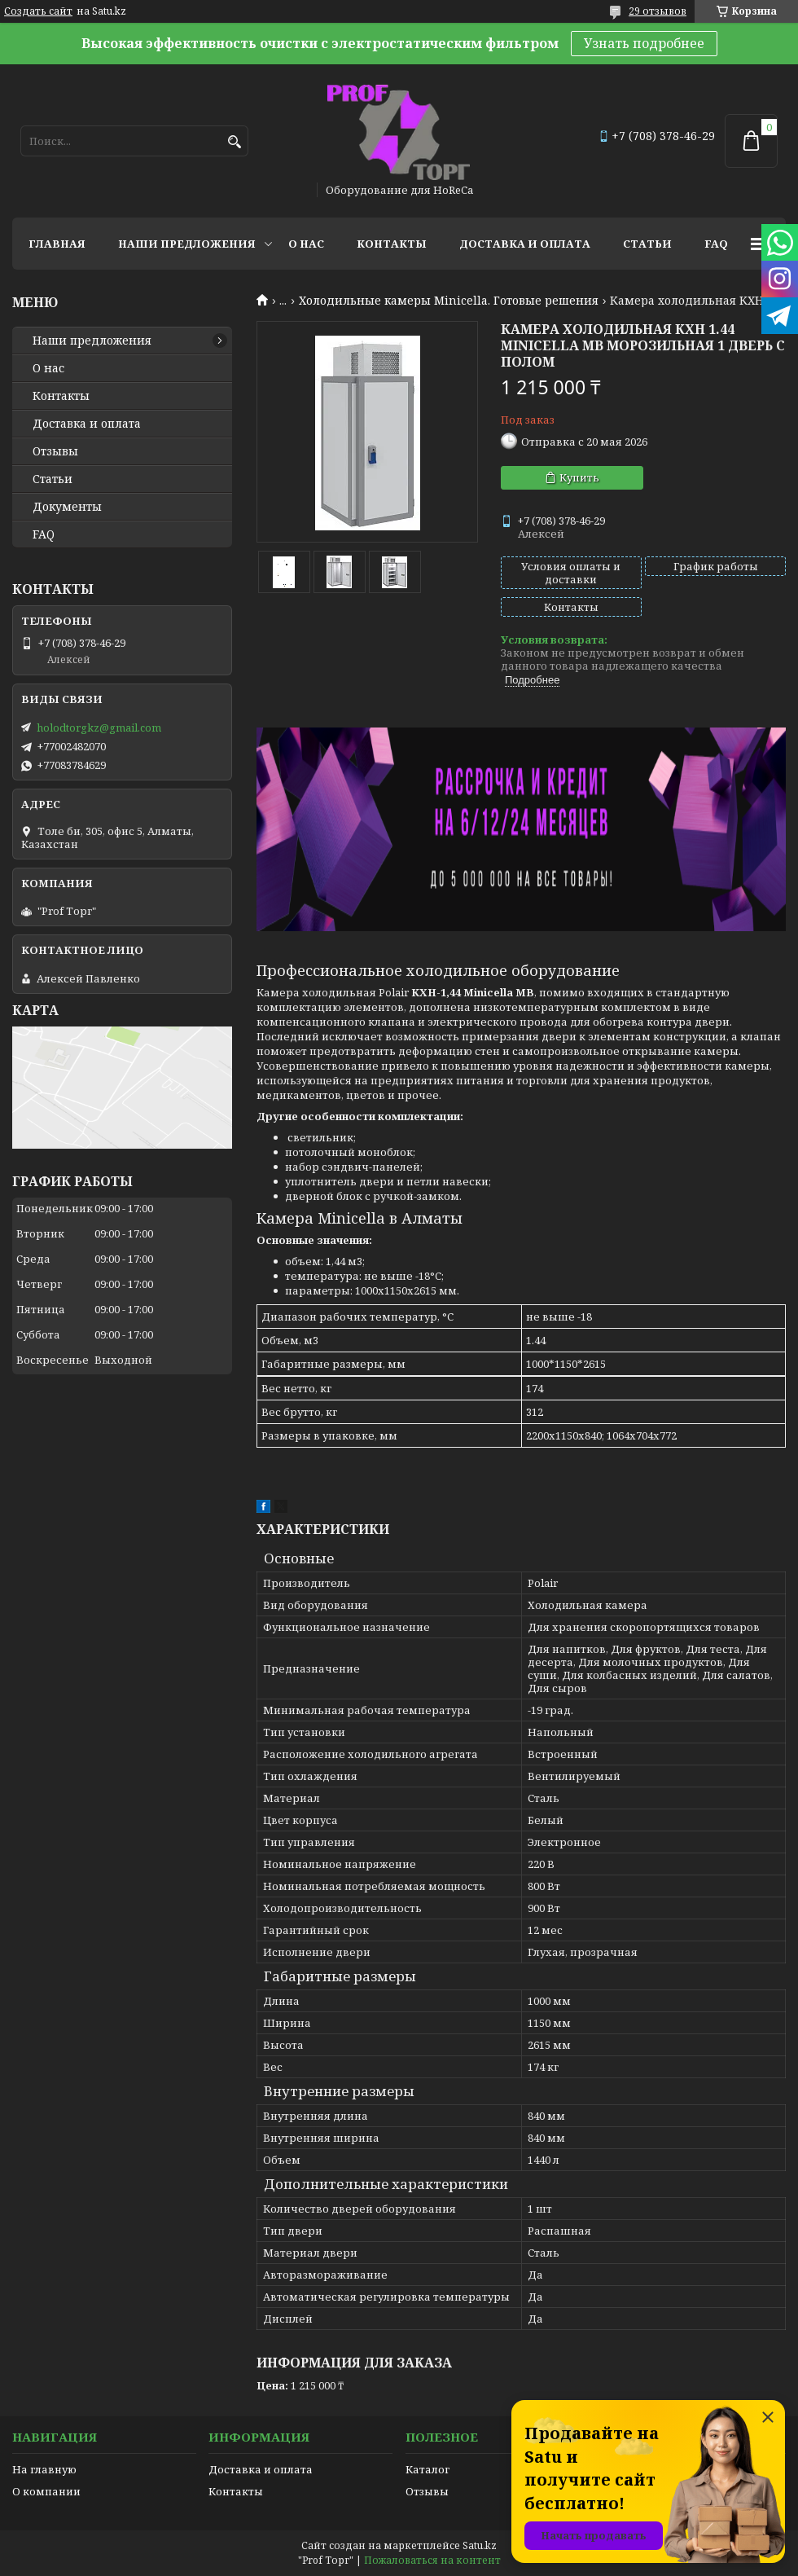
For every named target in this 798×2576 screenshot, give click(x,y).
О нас (306, 243)
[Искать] (234, 142)
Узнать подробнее (644, 43)
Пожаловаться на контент (432, 2560)
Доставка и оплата (524, 243)
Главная (57, 243)
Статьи (647, 243)
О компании (46, 2491)
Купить (579, 477)
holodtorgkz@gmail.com (99, 727)
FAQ (716, 243)
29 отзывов (657, 11)
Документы (67, 506)
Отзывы (55, 451)
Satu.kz (480, 2545)
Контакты (392, 243)
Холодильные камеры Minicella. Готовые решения (448, 300)
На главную (44, 2469)
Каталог (427, 2469)
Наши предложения (187, 243)
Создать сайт (38, 11)
